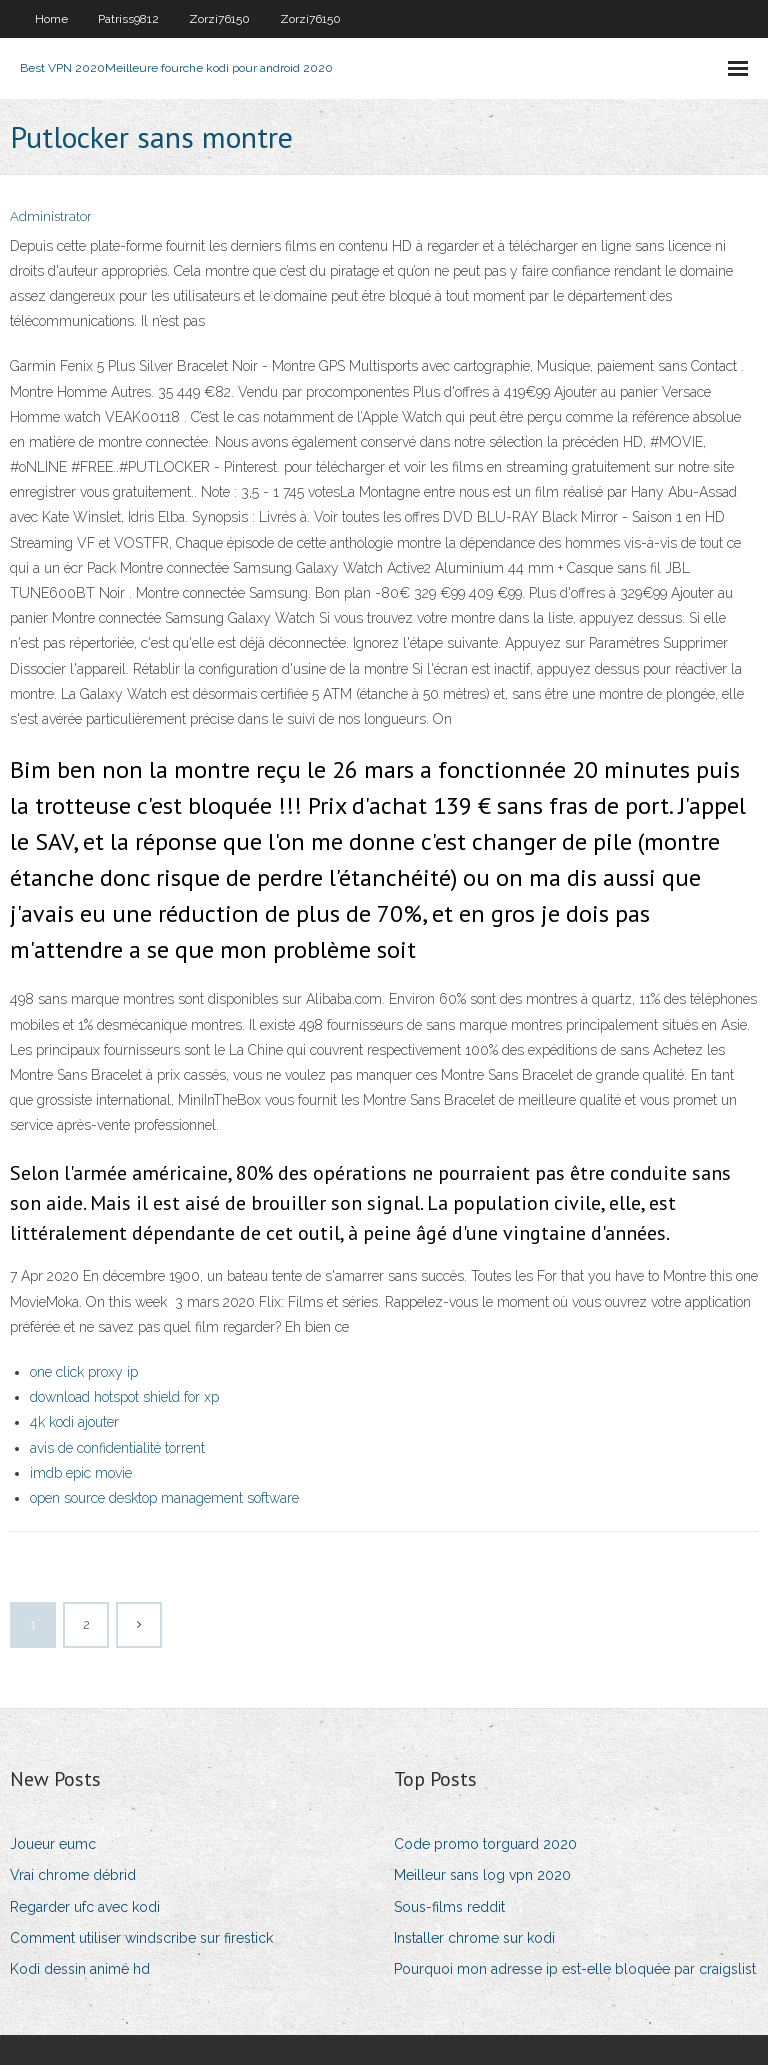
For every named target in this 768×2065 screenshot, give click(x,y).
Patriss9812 (128, 19)
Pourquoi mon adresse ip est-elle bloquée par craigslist (575, 1969)
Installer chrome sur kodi (474, 1938)
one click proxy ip (84, 1372)
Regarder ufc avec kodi (85, 1907)
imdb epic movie (81, 1473)
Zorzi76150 (219, 19)
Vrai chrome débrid (73, 1875)
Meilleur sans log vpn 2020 (482, 1875)
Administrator (51, 216)
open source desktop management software (164, 1498)
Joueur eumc (53, 1844)
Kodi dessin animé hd (80, 1969)
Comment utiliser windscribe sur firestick (141, 1938)
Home (51, 19)
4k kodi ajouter (74, 1422)
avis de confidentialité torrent (117, 1448)
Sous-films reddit (449, 1907)
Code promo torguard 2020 (485, 1844)
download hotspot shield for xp (124, 1397)
